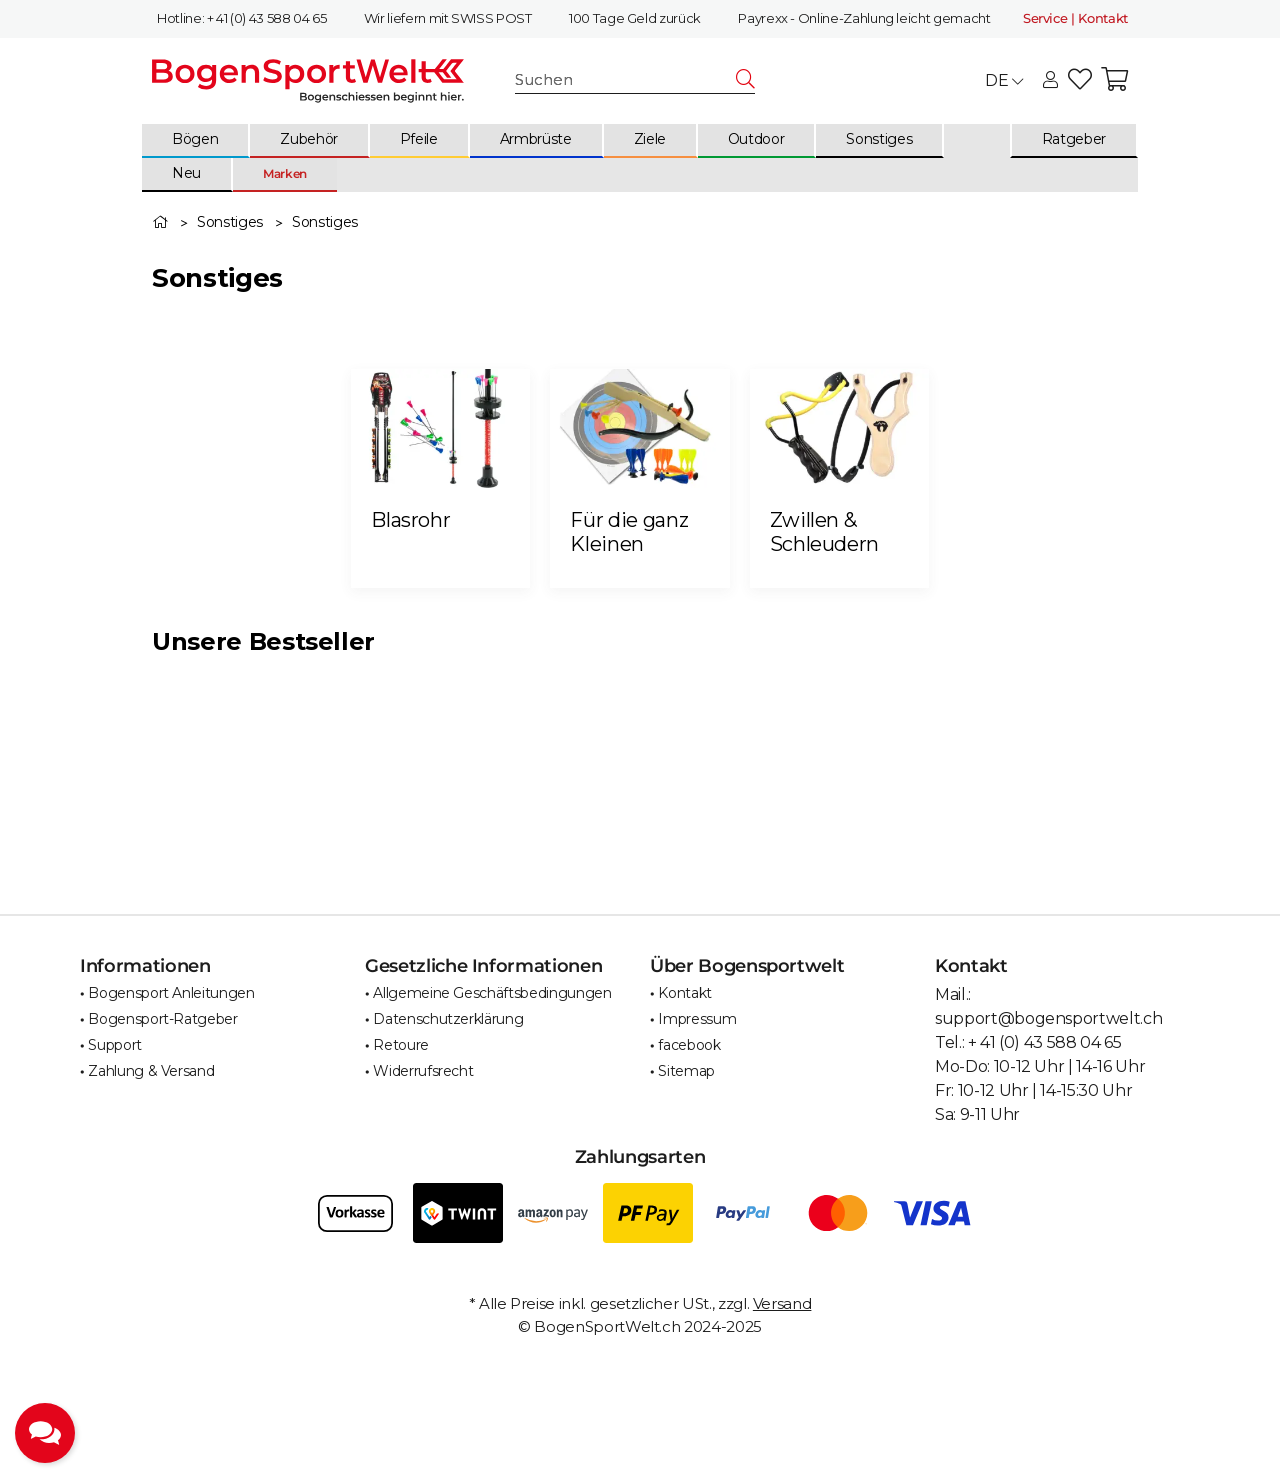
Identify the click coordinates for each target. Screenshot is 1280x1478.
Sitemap (686, 1071)
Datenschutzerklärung (448, 1019)
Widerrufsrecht (423, 1071)
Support (115, 1045)
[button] (1050, 81)
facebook (689, 1045)
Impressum (697, 1019)
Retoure (401, 1045)
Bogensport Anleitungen (171, 993)
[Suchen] (626, 79)
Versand (782, 1303)
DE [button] (1004, 80)
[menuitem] (196, 141)
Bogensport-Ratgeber (162, 1019)
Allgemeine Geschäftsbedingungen (492, 993)
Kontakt (685, 993)
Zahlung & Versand (151, 1071)
